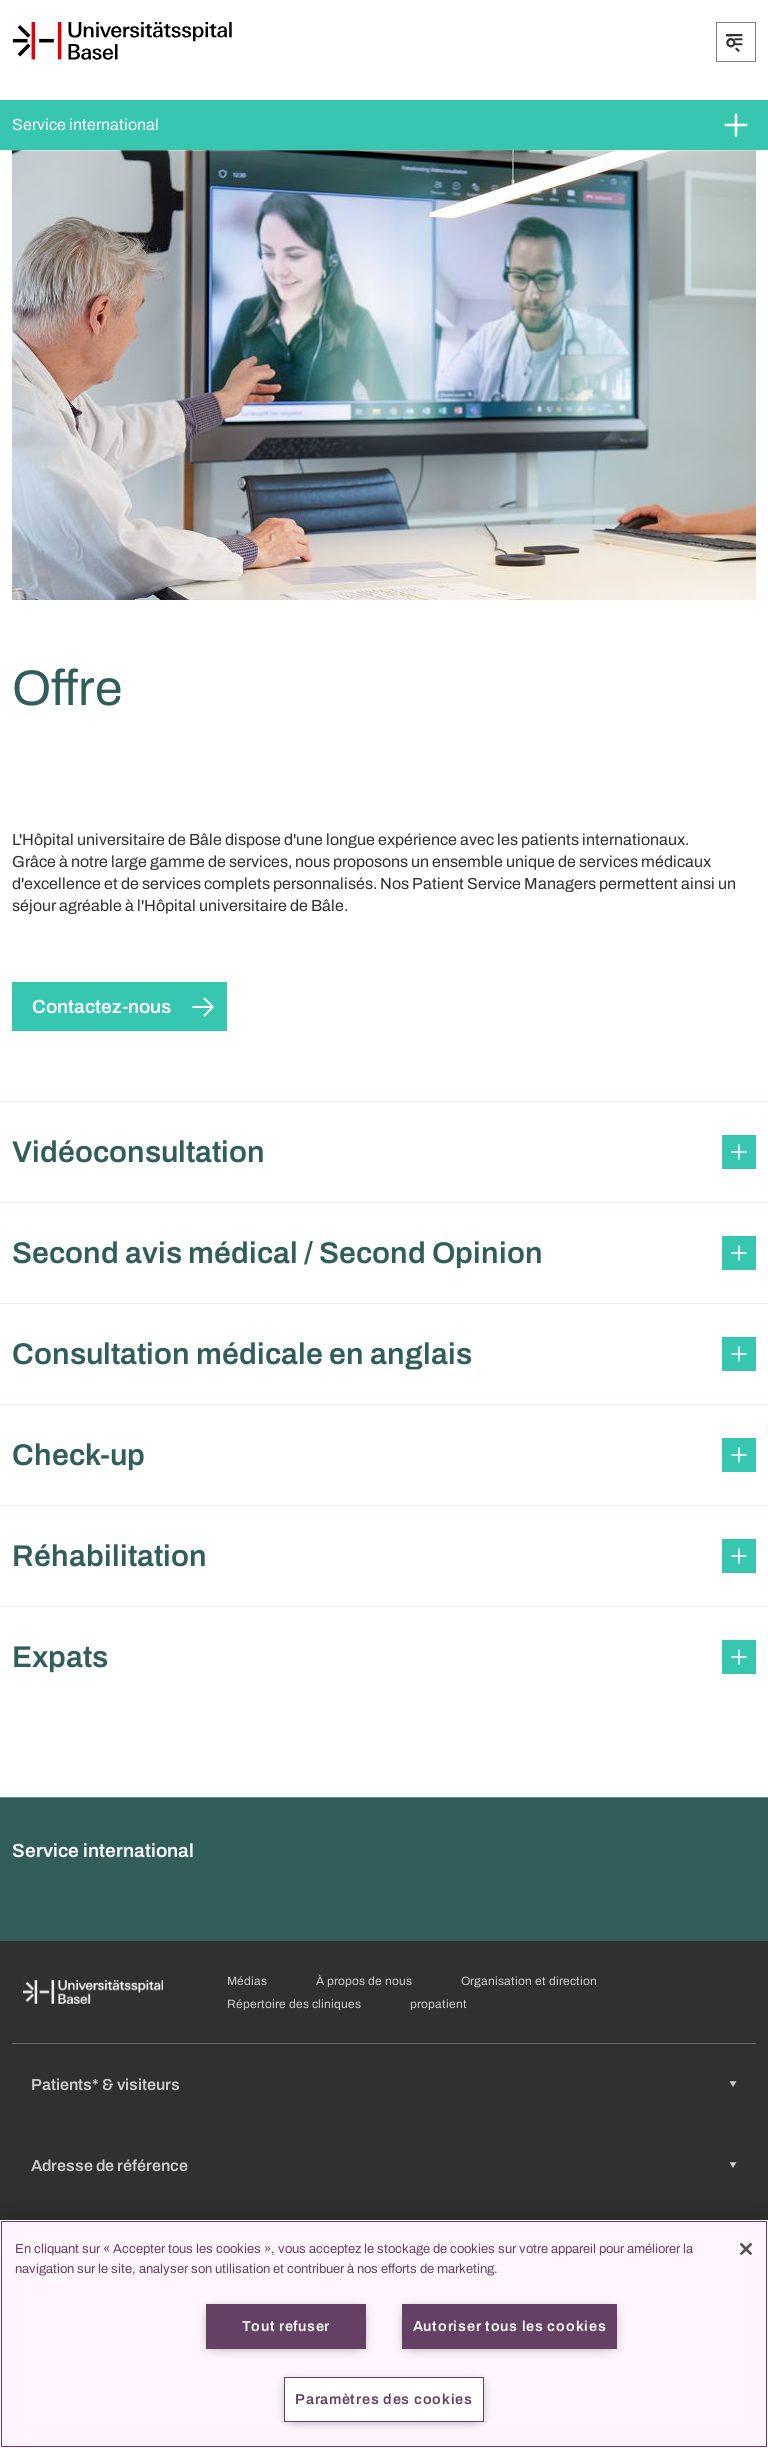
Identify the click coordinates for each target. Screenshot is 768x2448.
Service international (85, 124)
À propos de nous (364, 1981)
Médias (247, 1981)
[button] (384, 1152)
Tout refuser (286, 2326)
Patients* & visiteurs (105, 2084)
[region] (384, 2334)
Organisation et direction (529, 1981)
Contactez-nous (101, 1006)
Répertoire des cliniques (294, 2004)
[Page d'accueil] (122, 41)
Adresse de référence (109, 2165)
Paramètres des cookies (384, 2399)
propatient (438, 2004)
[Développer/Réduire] (736, 42)
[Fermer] (746, 2249)
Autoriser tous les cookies (510, 2326)
